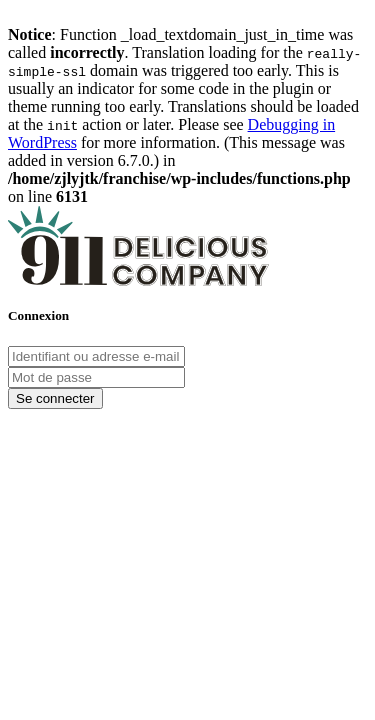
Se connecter (55, 398)
